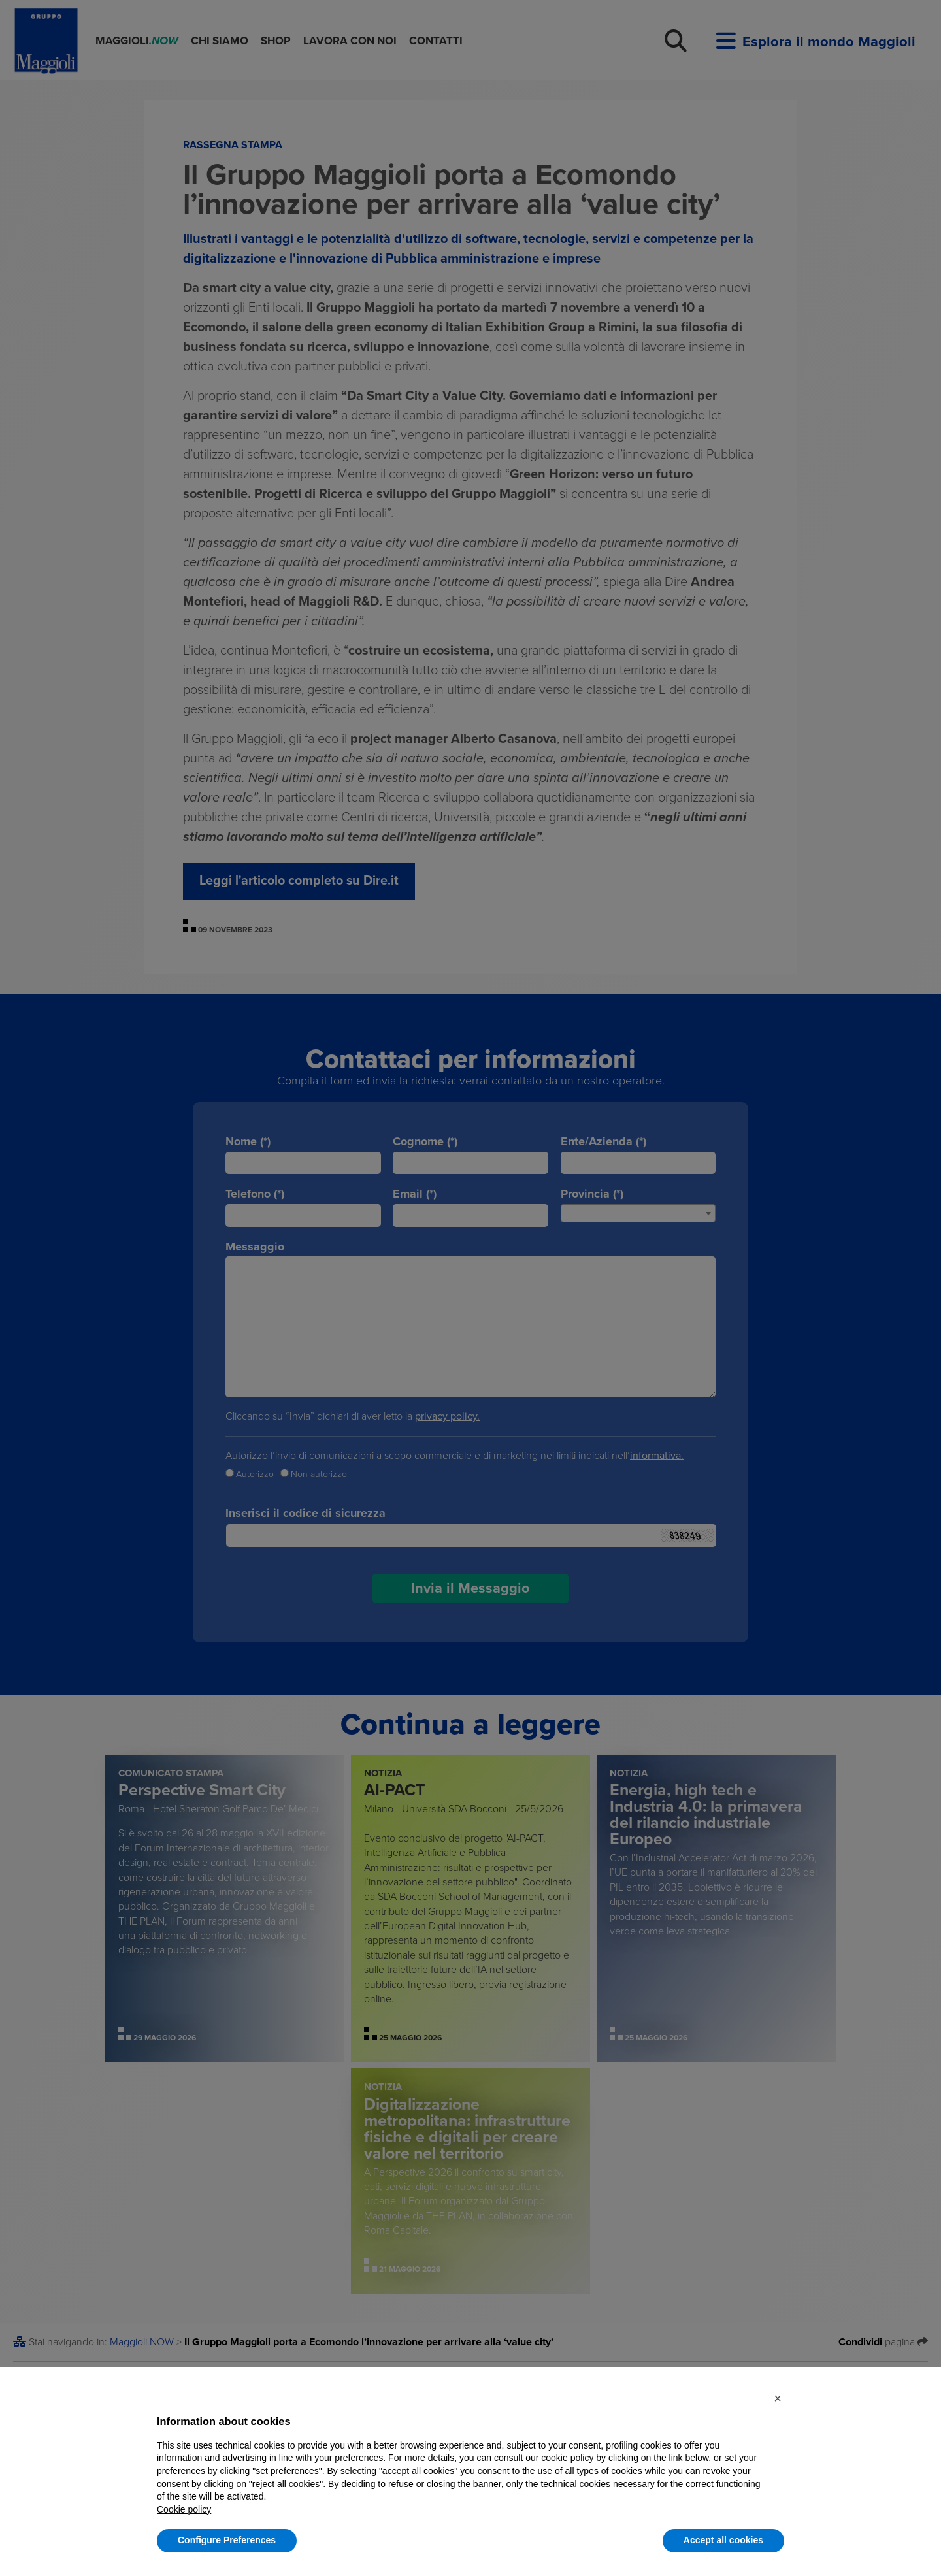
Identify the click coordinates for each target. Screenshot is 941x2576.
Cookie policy (184, 2509)
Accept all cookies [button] (723, 2540)
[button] (777, 2398)
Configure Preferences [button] (227, 2540)
